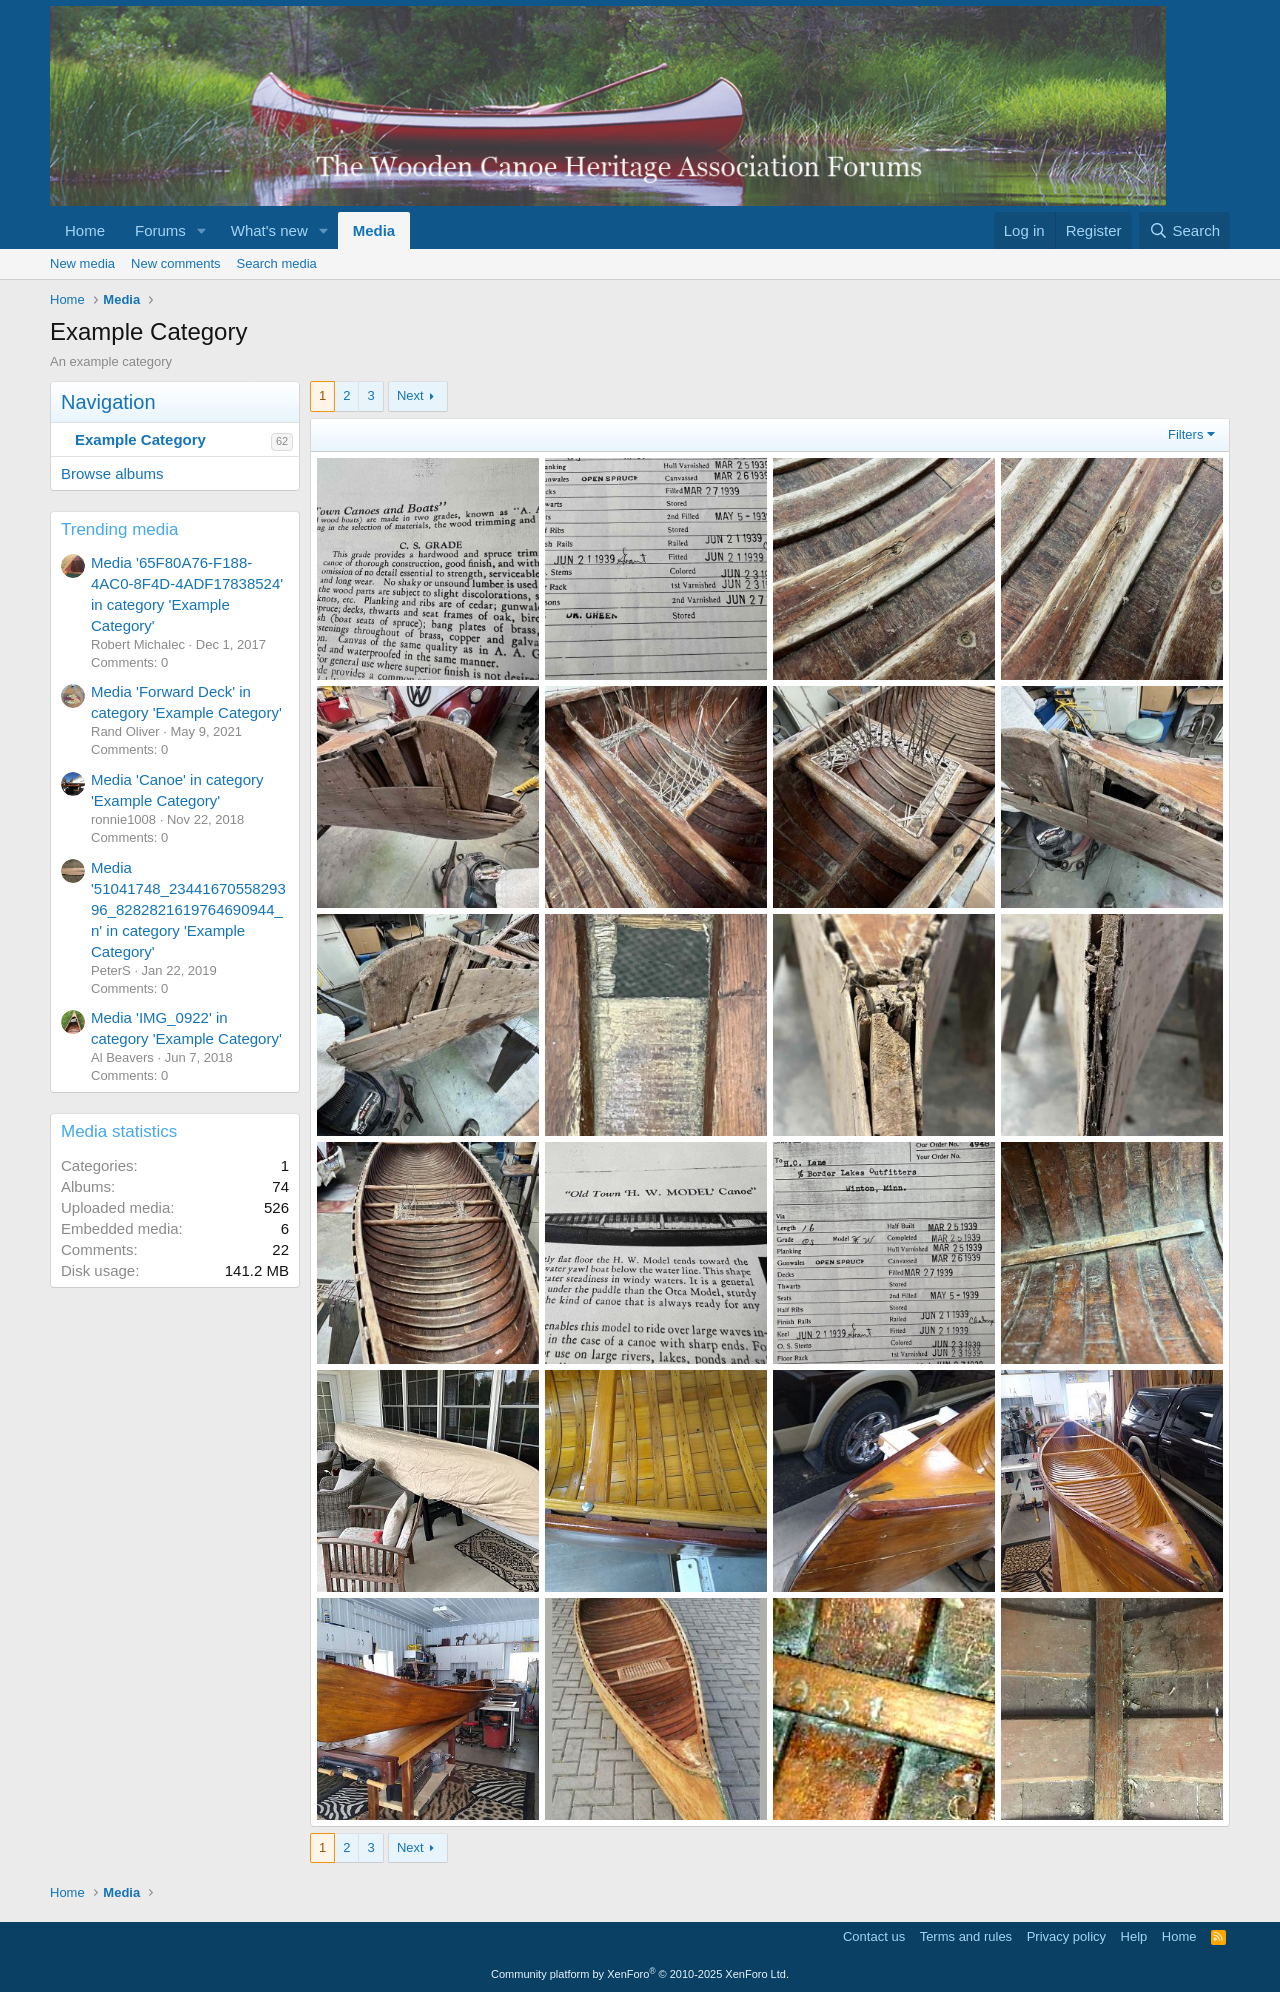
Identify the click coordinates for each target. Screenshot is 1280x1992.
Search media (277, 263)
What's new (269, 230)
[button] (202, 230)
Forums (160, 230)
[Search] (1184, 230)
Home (85, 230)
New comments (176, 263)
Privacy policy (1066, 1936)
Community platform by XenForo (640, 1974)
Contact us (874, 1936)
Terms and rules (966, 1936)
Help (1134, 1936)
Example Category (140, 439)
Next (410, 395)
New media (82, 263)
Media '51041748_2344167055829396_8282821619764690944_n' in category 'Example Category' (188, 909)
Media (374, 230)
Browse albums (112, 473)
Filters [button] (1185, 434)
